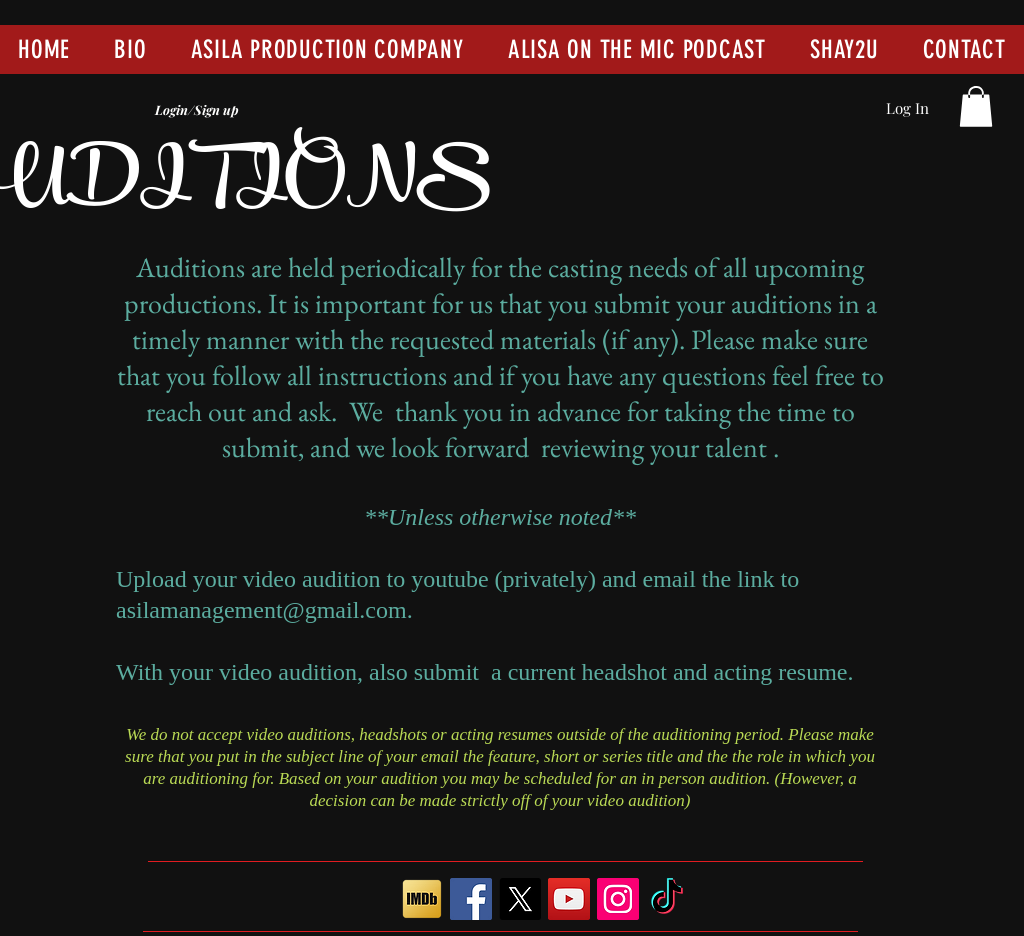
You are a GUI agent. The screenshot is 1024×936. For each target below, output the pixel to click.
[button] (976, 106)
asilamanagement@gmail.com (261, 610)
